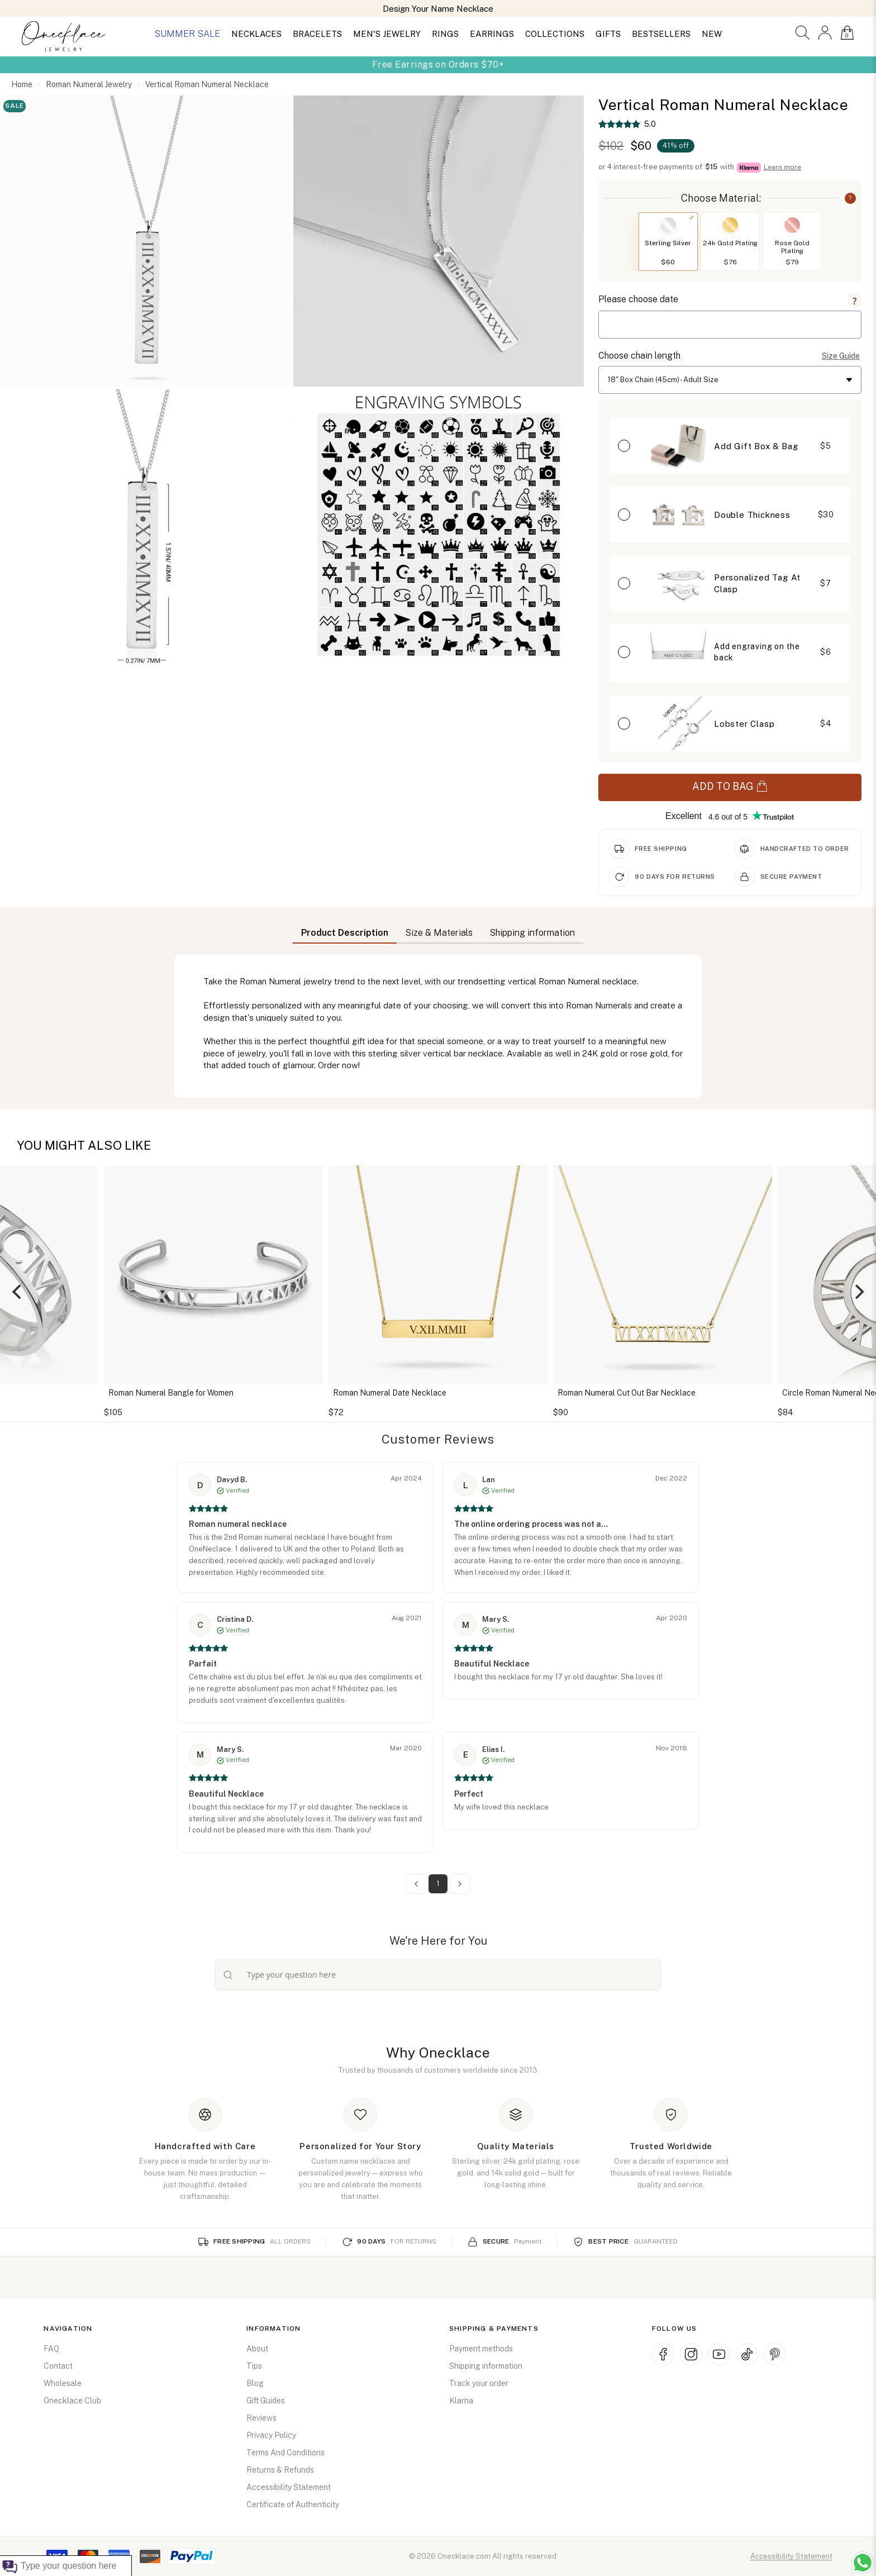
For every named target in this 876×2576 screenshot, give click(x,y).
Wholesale (63, 2383)
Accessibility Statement (288, 2487)
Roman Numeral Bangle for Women (171, 1392)
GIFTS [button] (608, 34)
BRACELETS (317, 34)
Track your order (478, 2383)
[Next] (858, 1291)
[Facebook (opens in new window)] (663, 2354)
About (257, 2348)
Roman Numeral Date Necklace (389, 1392)
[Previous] (18, 1291)
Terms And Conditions (285, 2452)
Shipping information (485, 2365)
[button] (803, 32)
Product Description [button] (344, 932)
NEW (712, 34)
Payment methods (481, 2348)
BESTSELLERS (661, 34)
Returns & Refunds (280, 2469)
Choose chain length (639, 355)
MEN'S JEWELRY (387, 34)
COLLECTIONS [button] (554, 34)
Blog (255, 2383)
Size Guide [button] (841, 355)
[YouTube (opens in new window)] (719, 2354)
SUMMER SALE (187, 33)
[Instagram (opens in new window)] (691, 2354)
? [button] (850, 198)
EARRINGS (492, 34)
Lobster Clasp (744, 723)
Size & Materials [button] (439, 932)
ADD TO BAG (730, 787)
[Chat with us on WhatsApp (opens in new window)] (862, 2562)
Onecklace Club (72, 2400)
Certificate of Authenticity (292, 2504)
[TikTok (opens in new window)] (747, 2354)
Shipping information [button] (532, 932)
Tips (254, 2365)
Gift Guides (265, 2400)
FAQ (51, 2348)
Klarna (461, 2400)
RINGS (445, 34)
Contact (58, 2365)
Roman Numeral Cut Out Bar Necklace (627, 1392)
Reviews (261, 2417)
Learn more (782, 167)
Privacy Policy (271, 2435)
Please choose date (638, 299)
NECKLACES (256, 34)
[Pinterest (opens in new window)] (775, 2354)
